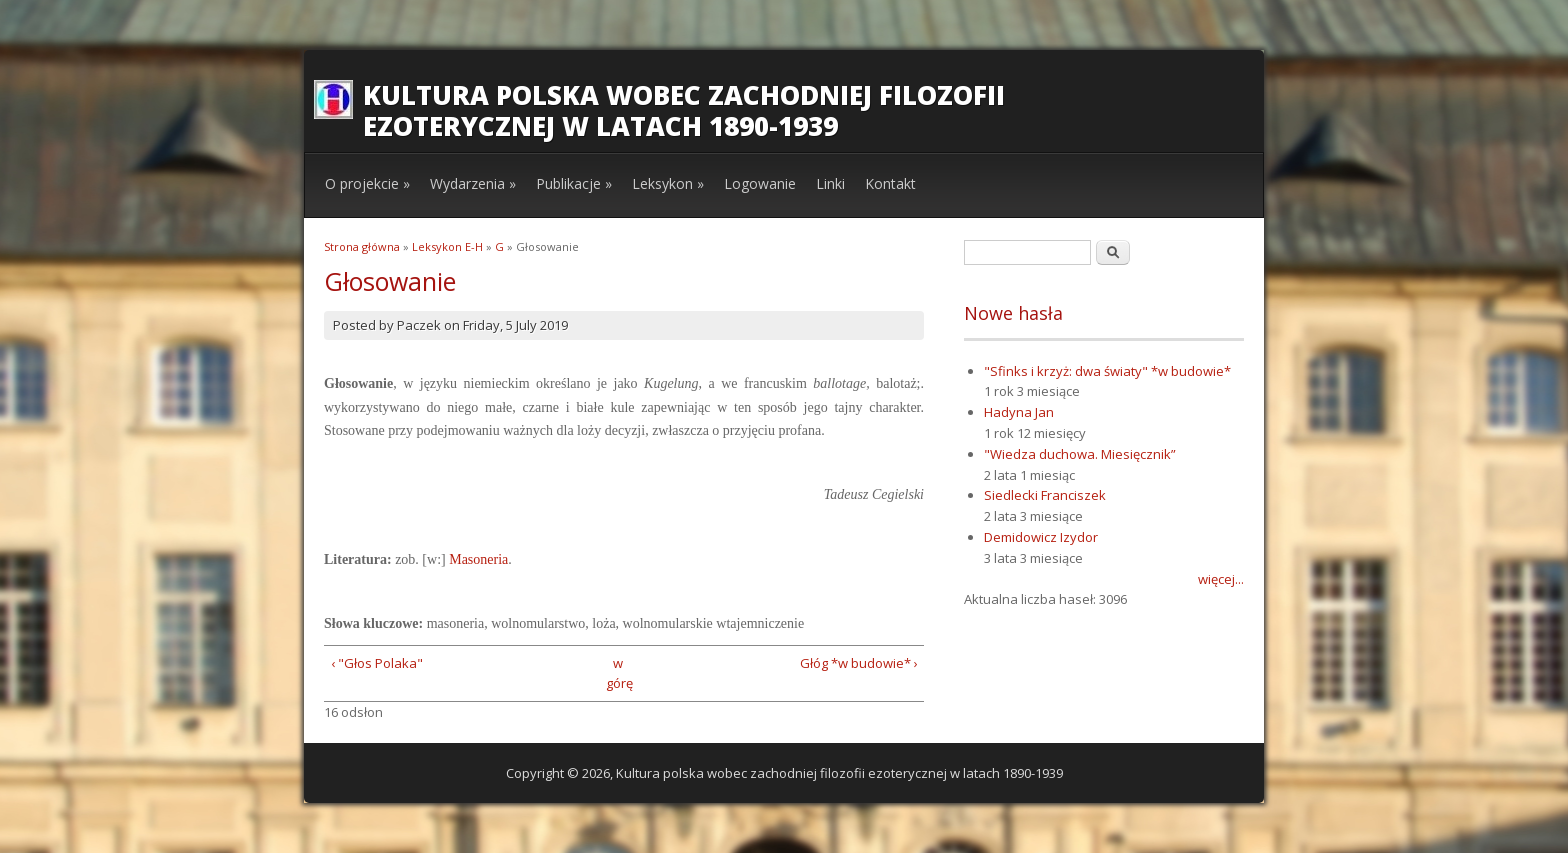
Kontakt (890, 183)
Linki (830, 183)
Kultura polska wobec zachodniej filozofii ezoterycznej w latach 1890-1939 (684, 110)
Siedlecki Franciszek (1045, 495)
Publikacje (574, 183)
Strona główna (362, 246)
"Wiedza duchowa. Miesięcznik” (1080, 454)
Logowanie (760, 183)
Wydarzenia (473, 183)
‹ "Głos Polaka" (377, 663)
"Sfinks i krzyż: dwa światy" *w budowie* (1107, 371)
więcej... (1221, 579)
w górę (617, 673)
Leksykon (668, 183)
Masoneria (478, 559)
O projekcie (367, 183)
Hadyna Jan (1019, 412)
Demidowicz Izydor (1041, 537)
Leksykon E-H (447, 246)
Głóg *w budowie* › (859, 663)
